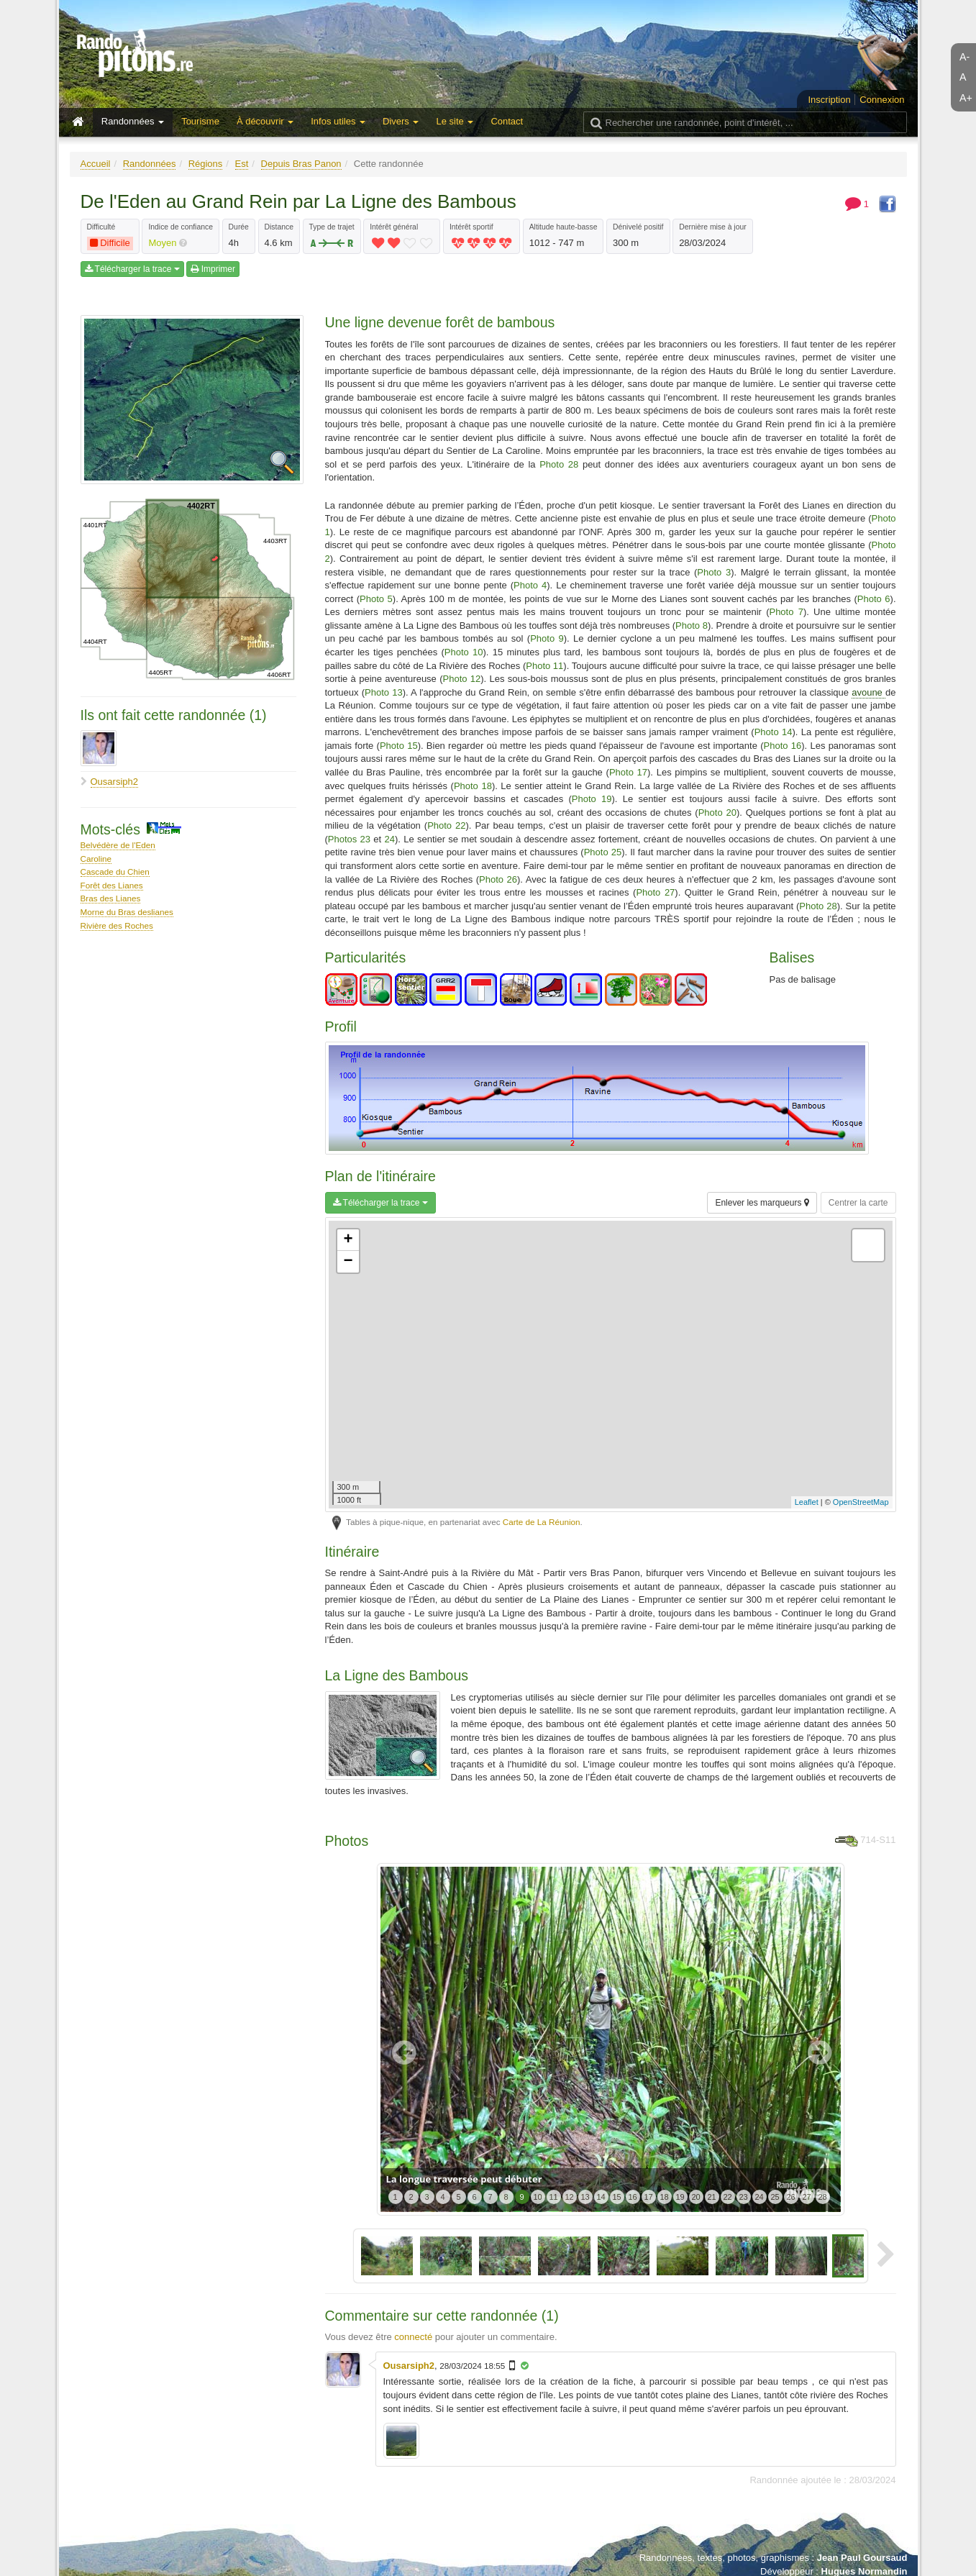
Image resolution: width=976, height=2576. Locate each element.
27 (806, 2197)
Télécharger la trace (132, 269)
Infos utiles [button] (338, 121)
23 (743, 2197)
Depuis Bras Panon (301, 163)
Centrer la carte (858, 1203)
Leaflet (806, 1502)
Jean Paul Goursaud (862, 2557)
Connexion (881, 99)
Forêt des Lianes (112, 885)
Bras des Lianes (111, 898)
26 (790, 2197)
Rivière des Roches (117, 925)
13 (584, 2197)
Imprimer (213, 269)
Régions (205, 163)
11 (553, 2197)
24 (758, 2197)
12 (569, 2197)
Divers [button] (401, 121)
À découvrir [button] (265, 121)
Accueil (96, 163)
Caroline (96, 858)
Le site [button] (454, 121)
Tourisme (200, 121)
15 (616, 2197)
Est (242, 163)
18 (664, 2197)
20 (695, 2197)
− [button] (347, 1262)
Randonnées (149, 163)
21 (711, 2197)
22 (727, 2197)
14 (600, 2197)
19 (679, 2197)
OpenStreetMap (861, 1502)
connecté (413, 2336)
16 (632, 2197)
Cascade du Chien (115, 871)
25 (774, 2197)
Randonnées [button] (132, 121)
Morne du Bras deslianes (127, 911)
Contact (507, 121)
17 (648, 2197)
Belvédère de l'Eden (118, 845)
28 (822, 2197)
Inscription (829, 99)
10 (537, 2197)
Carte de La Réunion (541, 1521)
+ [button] (347, 1240)
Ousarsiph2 (114, 781)
